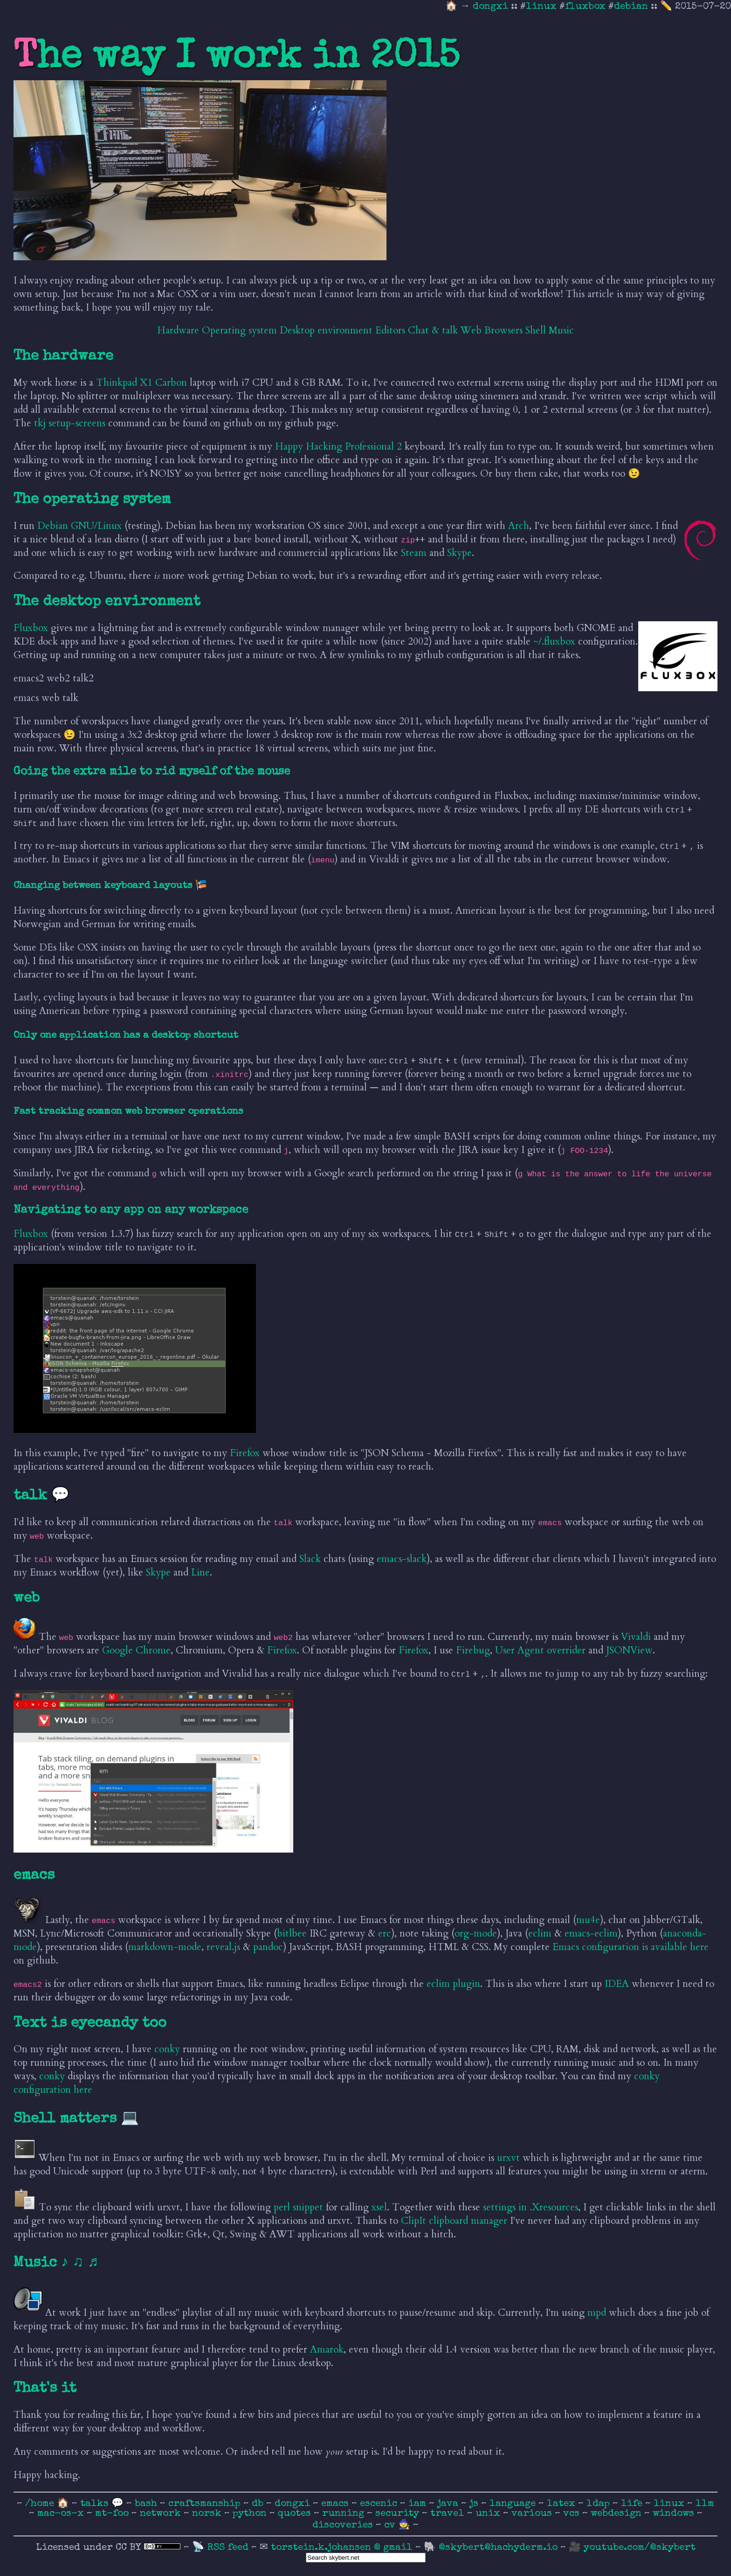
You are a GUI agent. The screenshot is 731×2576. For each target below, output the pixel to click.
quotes (296, 2514)
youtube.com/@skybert (640, 2548)
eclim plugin (453, 1984)
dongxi (492, 7)
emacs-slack (402, 1559)
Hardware (178, 330)
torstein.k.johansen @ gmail (343, 2548)
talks (94, 2504)
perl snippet (298, 2207)
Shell (535, 330)
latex (562, 2504)
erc (384, 1933)
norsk (208, 2514)
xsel (379, 2207)
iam (418, 2504)
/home (39, 2504)
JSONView (629, 1650)
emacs (336, 2504)
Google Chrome (136, 1650)
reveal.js (223, 1947)
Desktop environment (326, 330)
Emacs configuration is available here (630, 1947)
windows (675, 2514)
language (514, 2504)
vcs (572, 2514)
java (449, 2504)
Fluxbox (31, 628)
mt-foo (113, 2514)
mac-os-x (62, 2514)
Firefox (245, 1453)
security (398, 2514)
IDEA (617, 1984)
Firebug (473, 1650)
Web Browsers (492, 330)
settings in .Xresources (530, 2207)
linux (541, 7)
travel (448, 2514)
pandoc (268, 1947)
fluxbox (585, 7)
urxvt (508, 2158)
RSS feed (229, 2548)
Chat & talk (433, 330)
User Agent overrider (540, 1650)
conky (167, 2049)
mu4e (588, 1920)
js (475, 2504)
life (633, 2504)
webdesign (617, 2514)
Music (561, 330)
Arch (518, 526)
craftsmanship (205, 2504)
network (162, 2514)
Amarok (327, 2349)
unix (489, 2514)
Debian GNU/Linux (79, 526)
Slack (310, 1559)
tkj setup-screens (69, 423)
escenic (380, 2504)
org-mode (476, 1933)
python (251, 2514)
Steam (414, 553)
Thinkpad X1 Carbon (141, 382)
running (344, 2514)
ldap (599, 2504)
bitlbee (292, 1933)
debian (631, 7)
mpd (596, 2312)
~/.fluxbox (554, 641)
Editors (390, 330)
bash (147, 2504)
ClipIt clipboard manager (454, 2221)
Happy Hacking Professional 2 (338, 446)
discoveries (344, 2525)
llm (705, 2504)
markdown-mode (164, 1947)
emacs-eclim (591, 1933)
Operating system (239, 330)
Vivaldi (636, 1637)
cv (391, 2525)
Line (200, 1572)
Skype (459, 553)
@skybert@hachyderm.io (498, 2548)
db (259, 2504)
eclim (540, 1933)
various (533, 2514)
